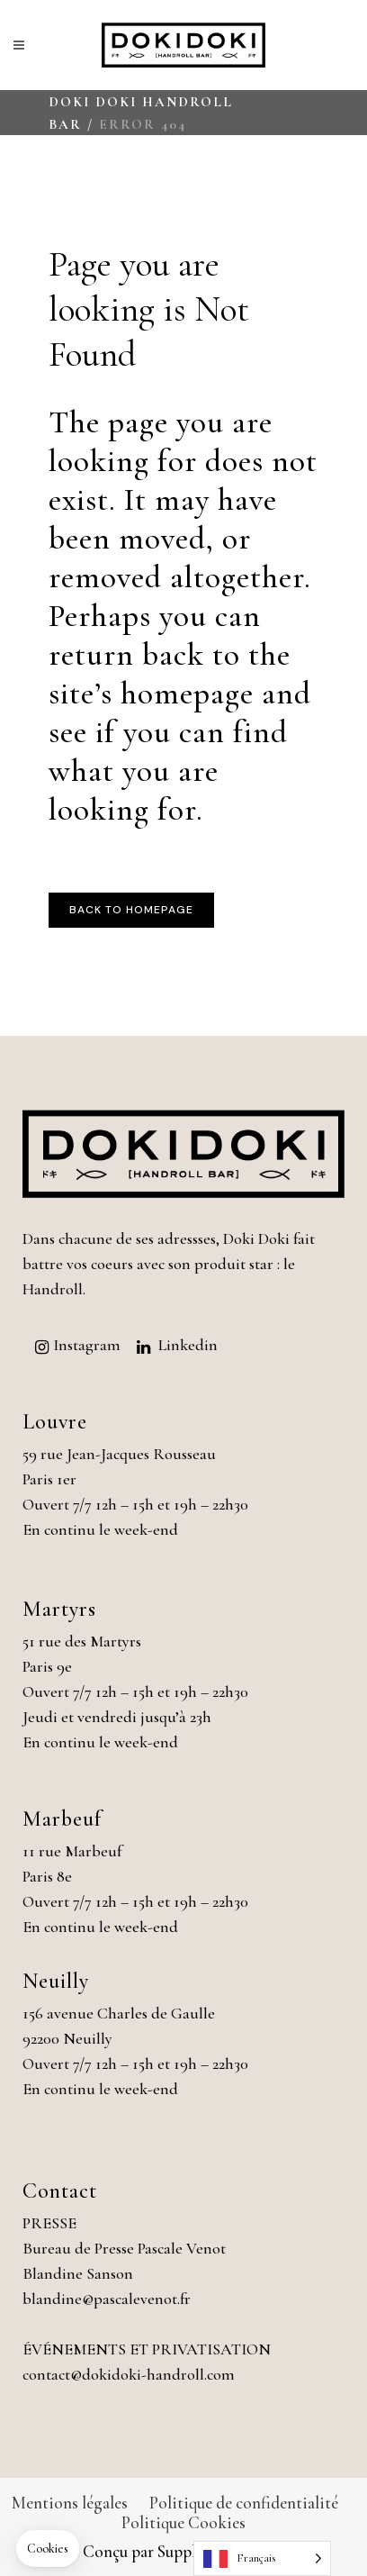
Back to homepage (131, 910)
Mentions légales (70, 2502)
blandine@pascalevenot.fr (106, 2298)
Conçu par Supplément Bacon (184, 2551)
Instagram (87, 1345)
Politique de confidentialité (243, 2502)
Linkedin (188, 1345)
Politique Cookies (183, 2522)
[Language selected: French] (262, 2558)
